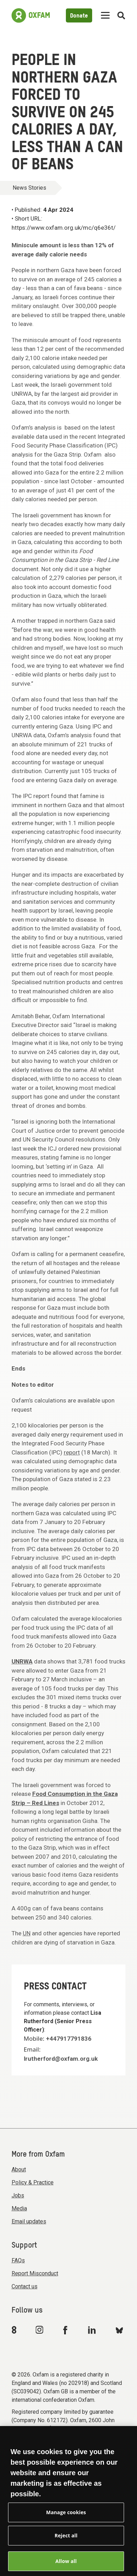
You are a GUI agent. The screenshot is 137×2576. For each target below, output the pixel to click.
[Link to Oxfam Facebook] (66, 2329)
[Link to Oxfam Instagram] (39, 2329)
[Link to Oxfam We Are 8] (15, 2329)
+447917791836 (68, 2038)
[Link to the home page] (31, 15)
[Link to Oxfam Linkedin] (93, 2330)
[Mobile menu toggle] (105, 15)
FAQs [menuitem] (18, 2260)
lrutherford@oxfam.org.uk (61, 2058)
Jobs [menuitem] (18, 2195)
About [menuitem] (19, 2169)
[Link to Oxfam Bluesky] (119, 2330)
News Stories (29, 187)
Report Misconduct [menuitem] (35, 2273)
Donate (79, 16)
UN (26, 1933)
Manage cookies (66, 2518)
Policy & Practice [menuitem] (33, 2182)
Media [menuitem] (19, 2208)
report (72, 1452)
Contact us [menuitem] (24, 2286)
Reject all (66, 2541)
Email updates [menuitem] (29, 2221)
